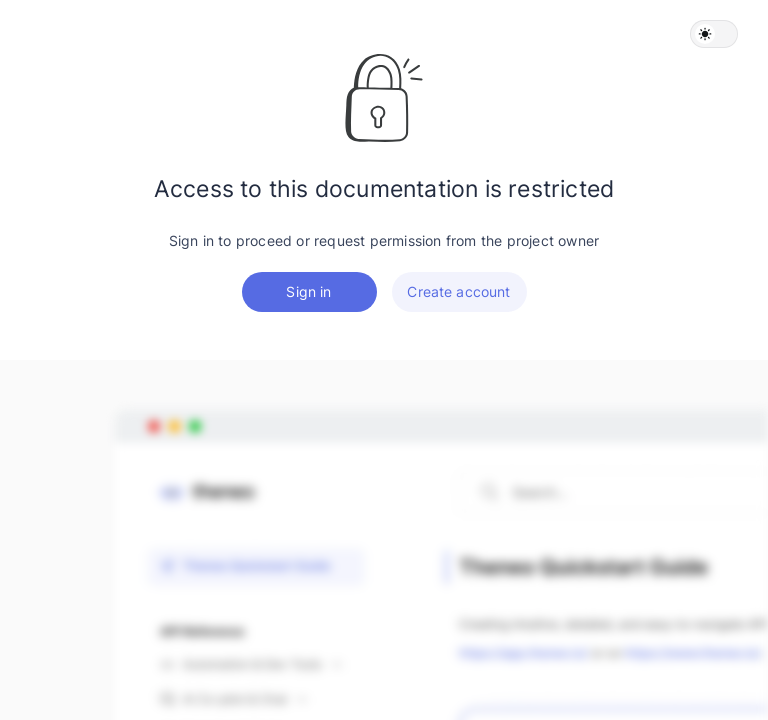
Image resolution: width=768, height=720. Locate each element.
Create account (458, 291)
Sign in (308, 291)
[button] (714, 34)
